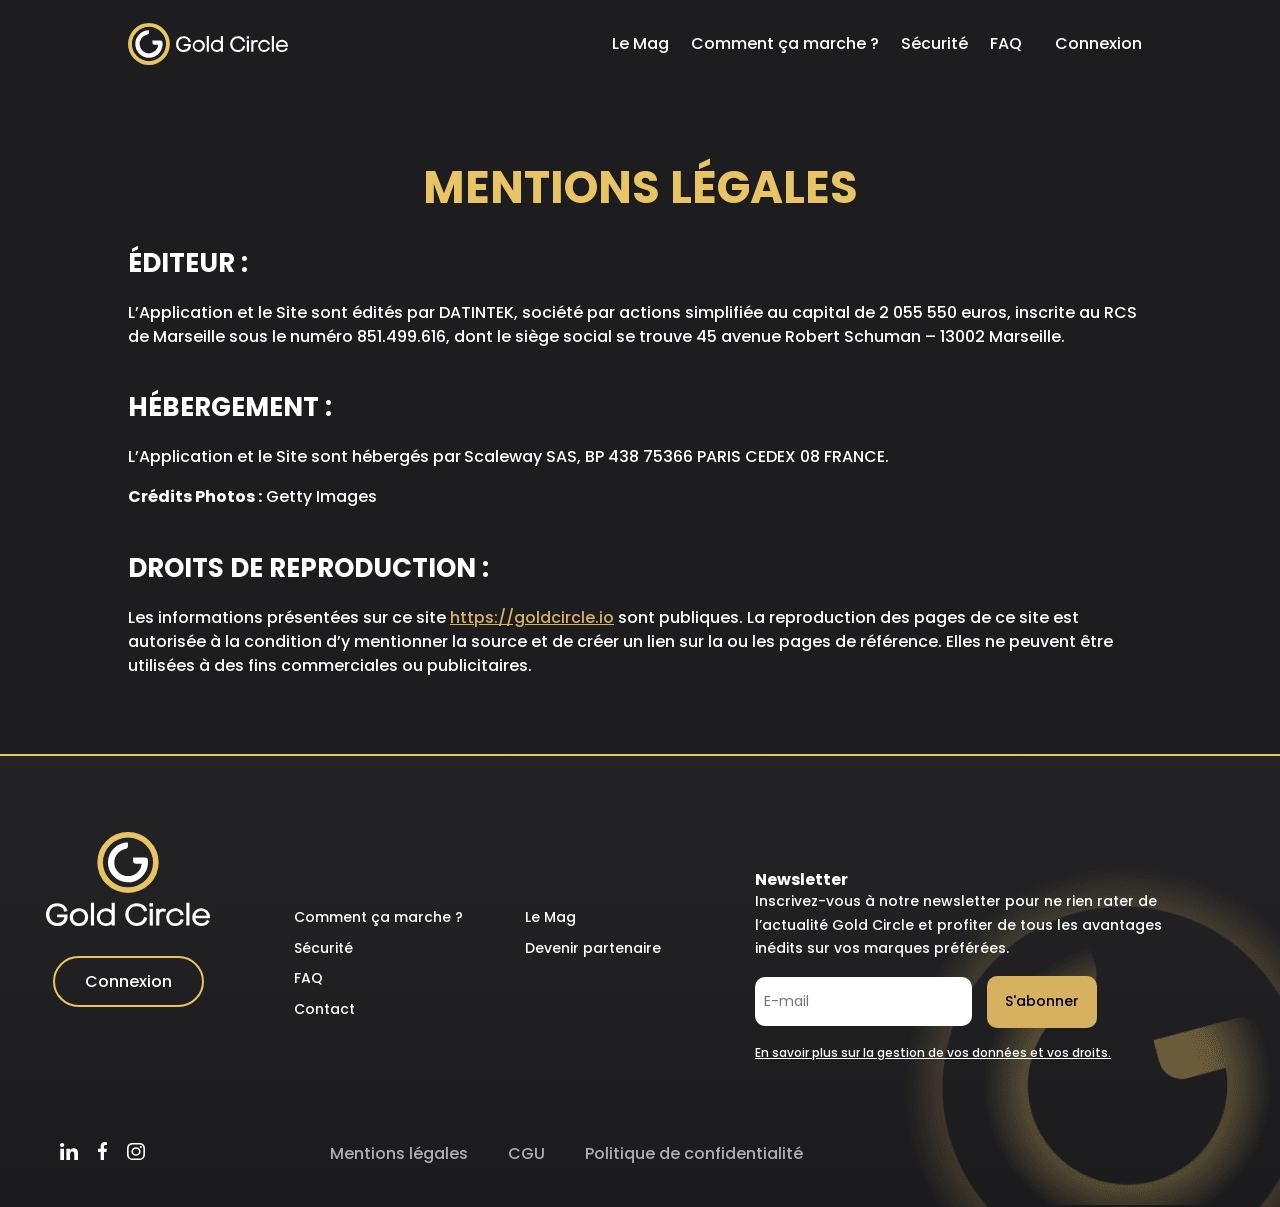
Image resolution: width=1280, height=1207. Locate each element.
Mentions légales (399, 1153)
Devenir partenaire (593, 948)
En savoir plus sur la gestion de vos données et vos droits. (933, 1052)
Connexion (1098, 43)
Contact (324, 1009)
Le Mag (640, 43)
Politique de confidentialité (694, 1153)
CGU (526, 1153)
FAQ (1006, 43)
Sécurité (934, 43)
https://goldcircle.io (532, 617)
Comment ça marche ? (785, 43)
